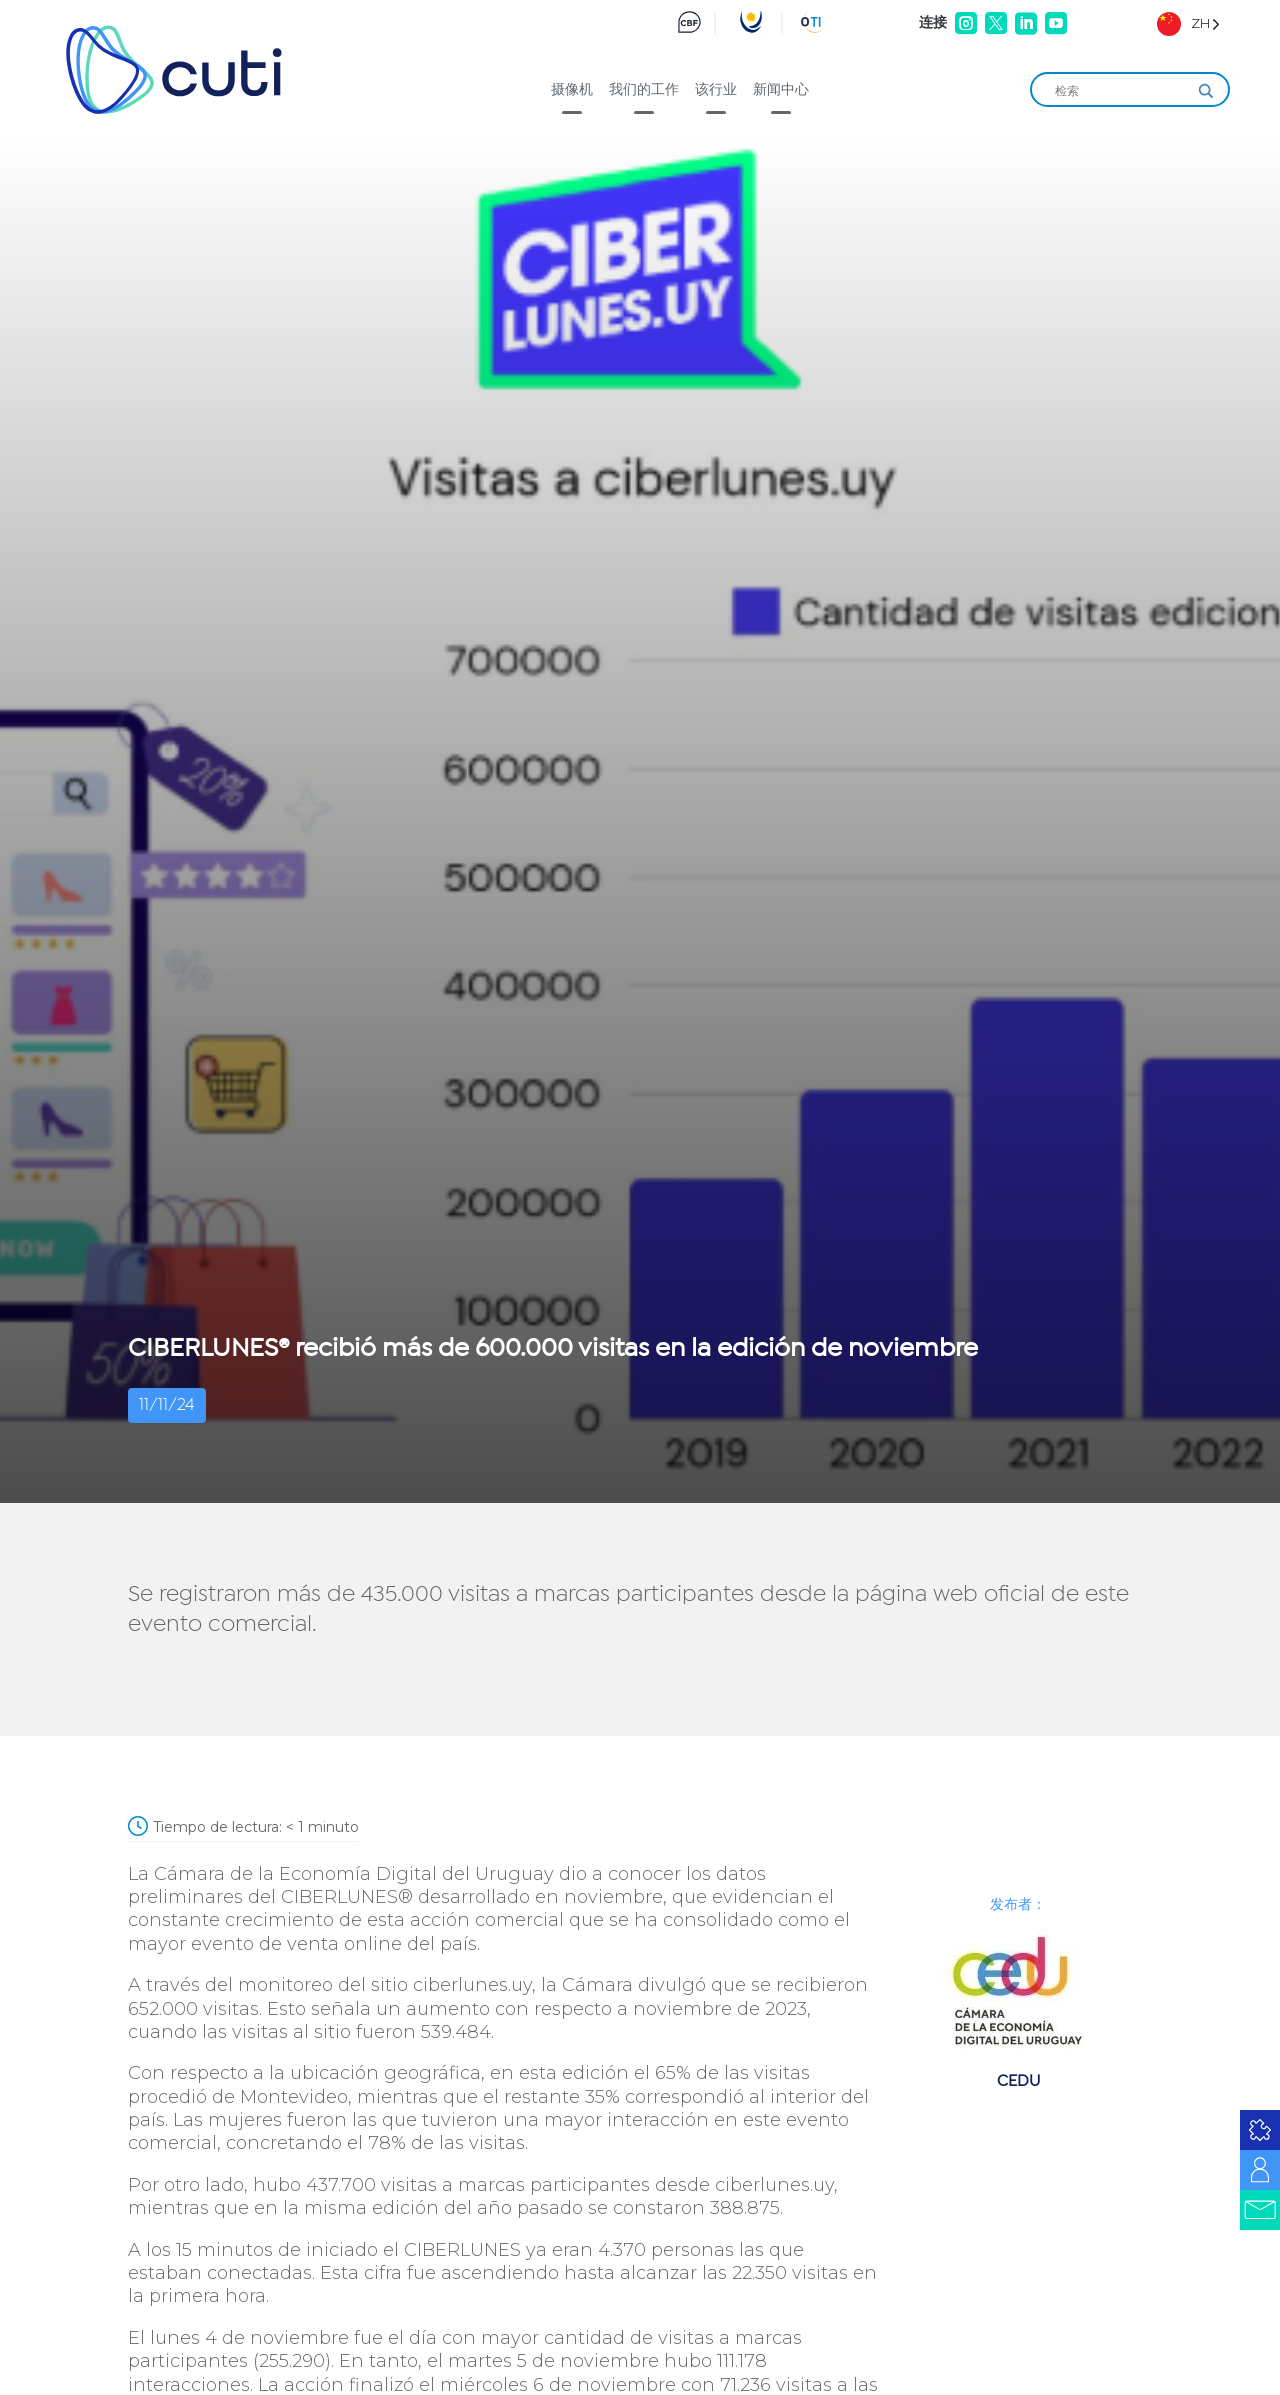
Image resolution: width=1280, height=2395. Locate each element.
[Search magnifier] (1206, 91)
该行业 (716, 89)
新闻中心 (781, 89)
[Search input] (1121, 91)
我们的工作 (644, 89)
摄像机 (572, 89)
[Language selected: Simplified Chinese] (1188, 23)
